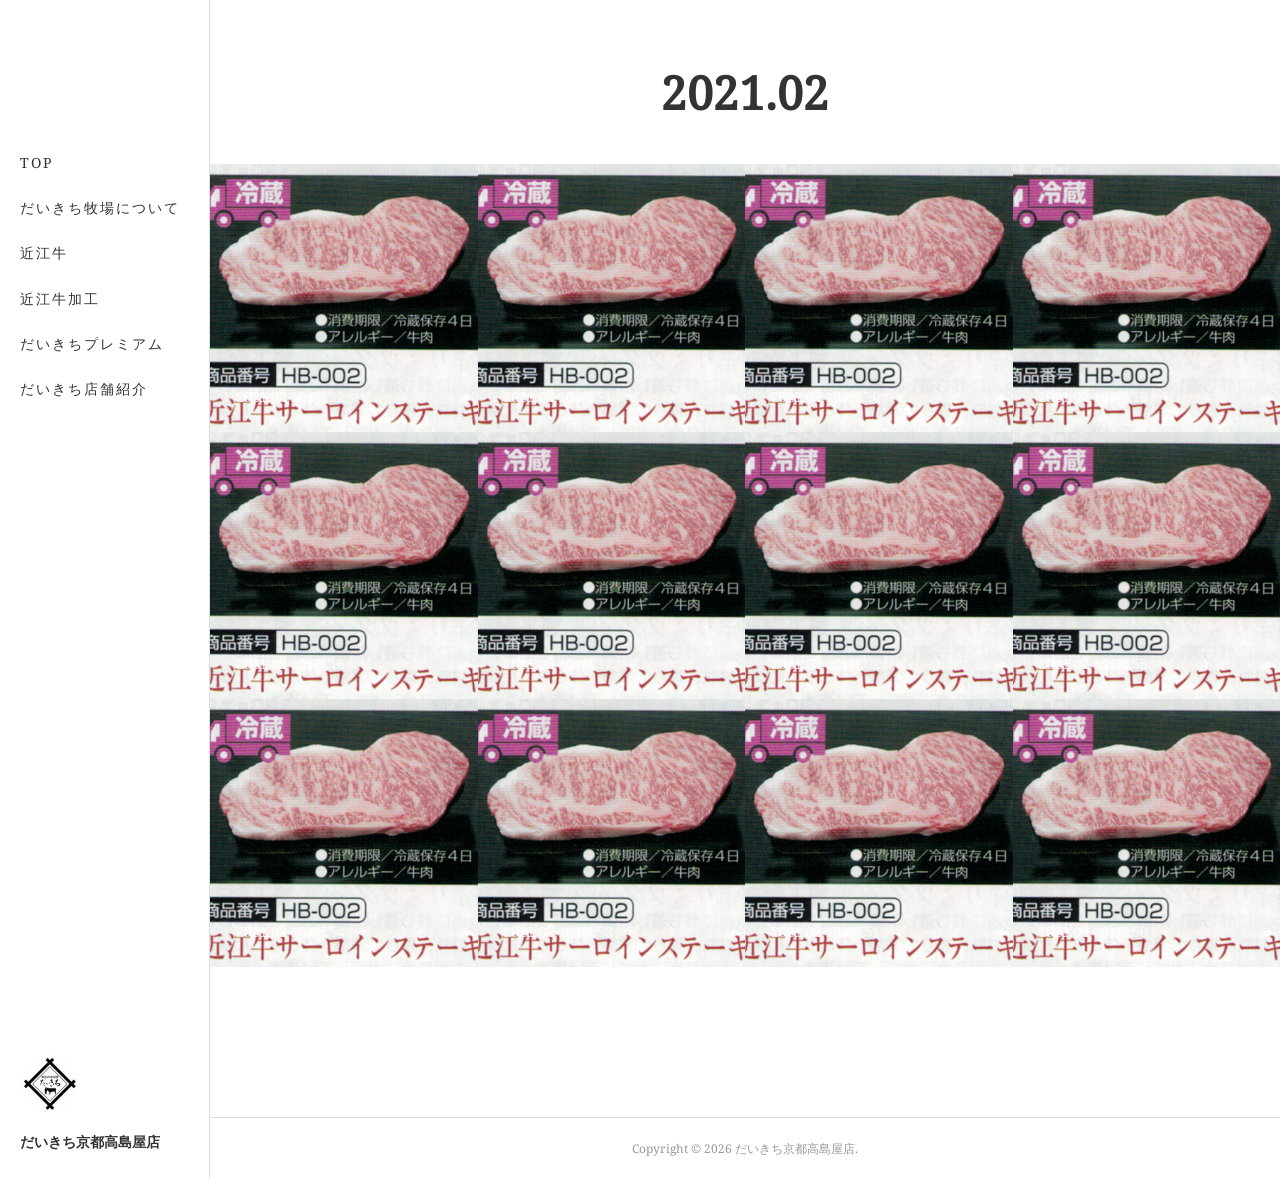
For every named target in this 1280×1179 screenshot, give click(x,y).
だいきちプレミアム (92, 343)
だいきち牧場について (100, 207)
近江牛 (44, 252)
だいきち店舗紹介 (84, 388)
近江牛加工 (60, 298)
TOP (36, 162)
